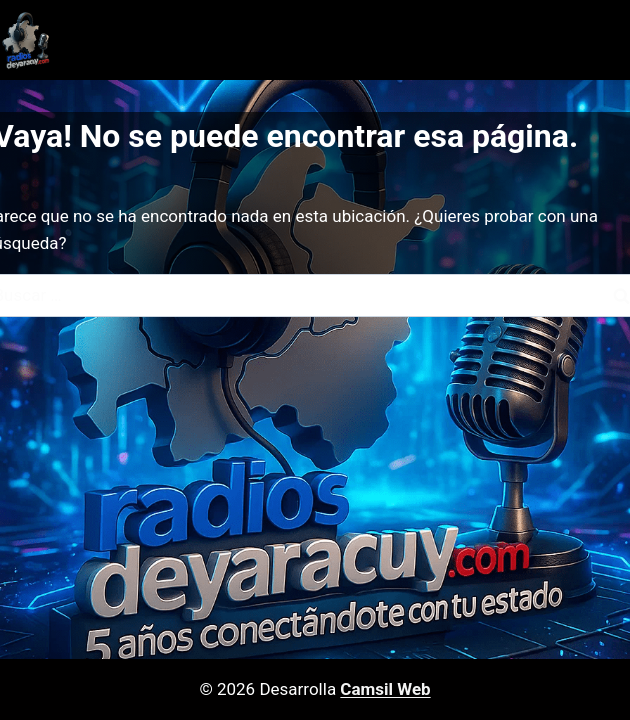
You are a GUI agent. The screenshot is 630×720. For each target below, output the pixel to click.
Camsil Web (385, 689)
